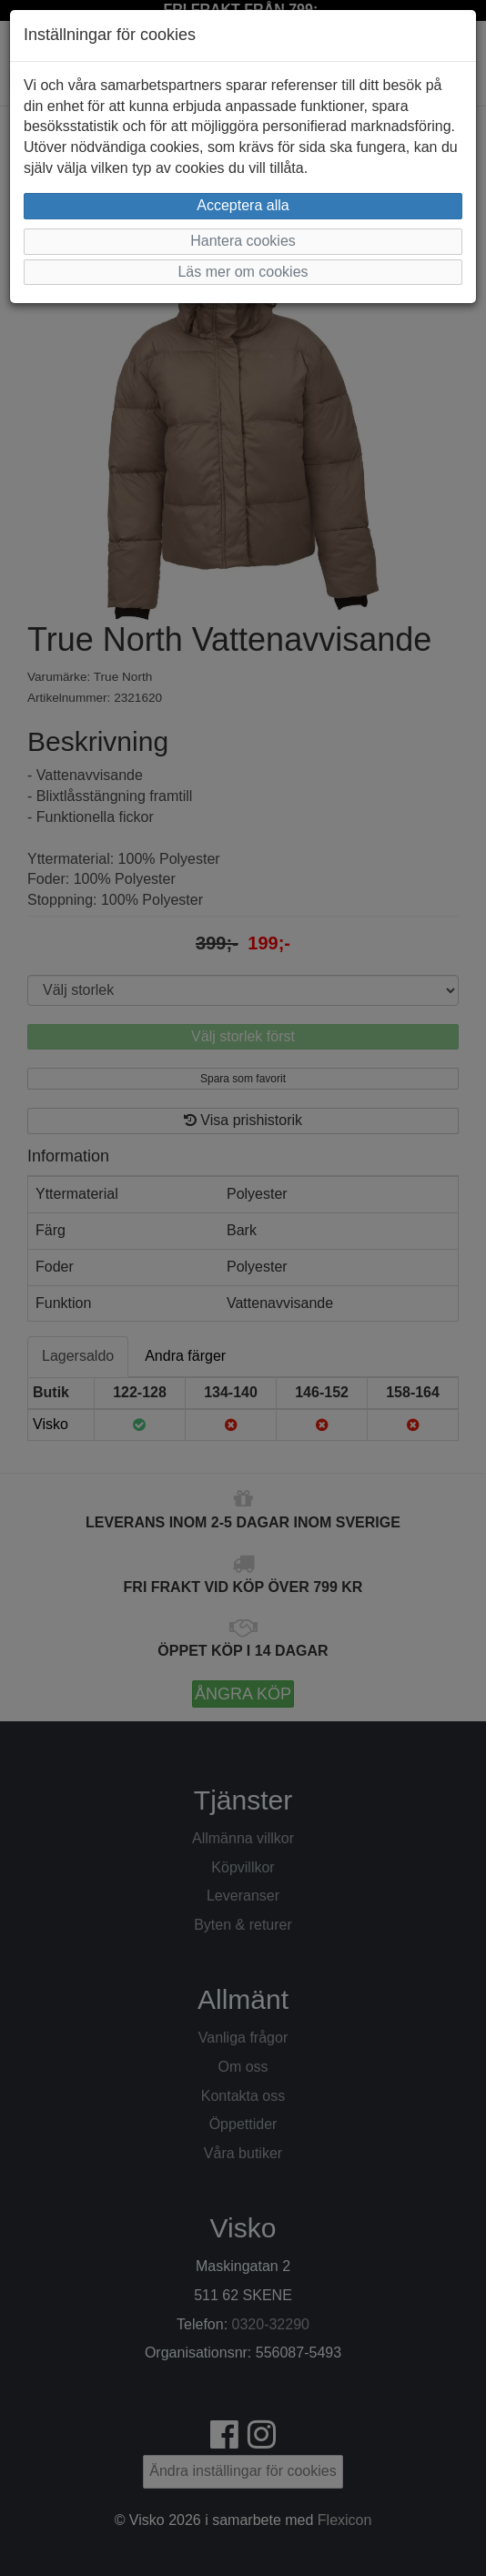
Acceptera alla (243, 205)
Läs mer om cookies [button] (242, 271)
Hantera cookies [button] (243, 240)
